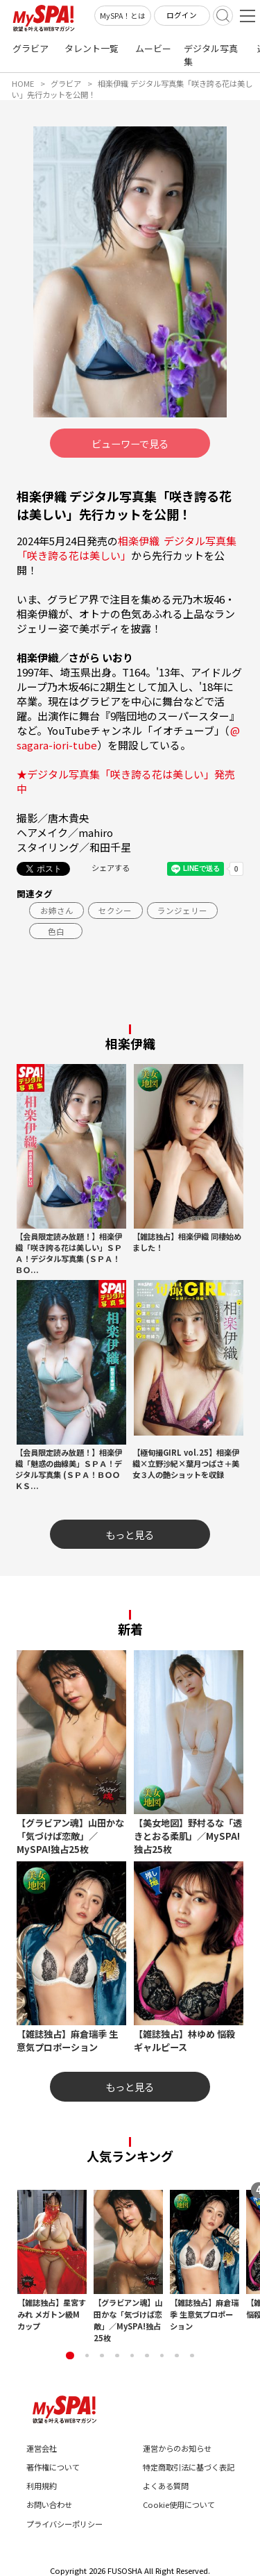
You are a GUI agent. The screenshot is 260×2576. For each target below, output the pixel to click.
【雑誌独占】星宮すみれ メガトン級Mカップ (51, 2314)
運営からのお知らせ (177, 2448)
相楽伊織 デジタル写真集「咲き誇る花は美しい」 (126, 548)
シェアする (111, 867)
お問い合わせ (49, 2504)
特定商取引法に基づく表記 (188, 2467)
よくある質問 (166, 2485)
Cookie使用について (179, 2504)
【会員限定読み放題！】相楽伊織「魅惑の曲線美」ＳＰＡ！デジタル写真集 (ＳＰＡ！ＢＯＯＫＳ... (68, 1469)
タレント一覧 (91, 48)
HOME (23, 83)
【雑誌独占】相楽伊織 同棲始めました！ (186, 1242)
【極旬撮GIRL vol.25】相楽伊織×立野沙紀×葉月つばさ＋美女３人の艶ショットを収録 (185, 1463)
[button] (69, 2355)
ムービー (153, 48)
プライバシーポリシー (64, 2523)
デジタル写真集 (211, 55)
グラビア (30, 48)
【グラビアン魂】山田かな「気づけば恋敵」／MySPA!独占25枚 (128, 2320)
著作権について (53, 2467)
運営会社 (41, 2448)
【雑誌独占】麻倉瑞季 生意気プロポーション (204, 2314)
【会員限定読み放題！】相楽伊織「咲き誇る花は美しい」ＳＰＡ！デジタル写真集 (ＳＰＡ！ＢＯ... (68, 1253)
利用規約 (41, 2485)
